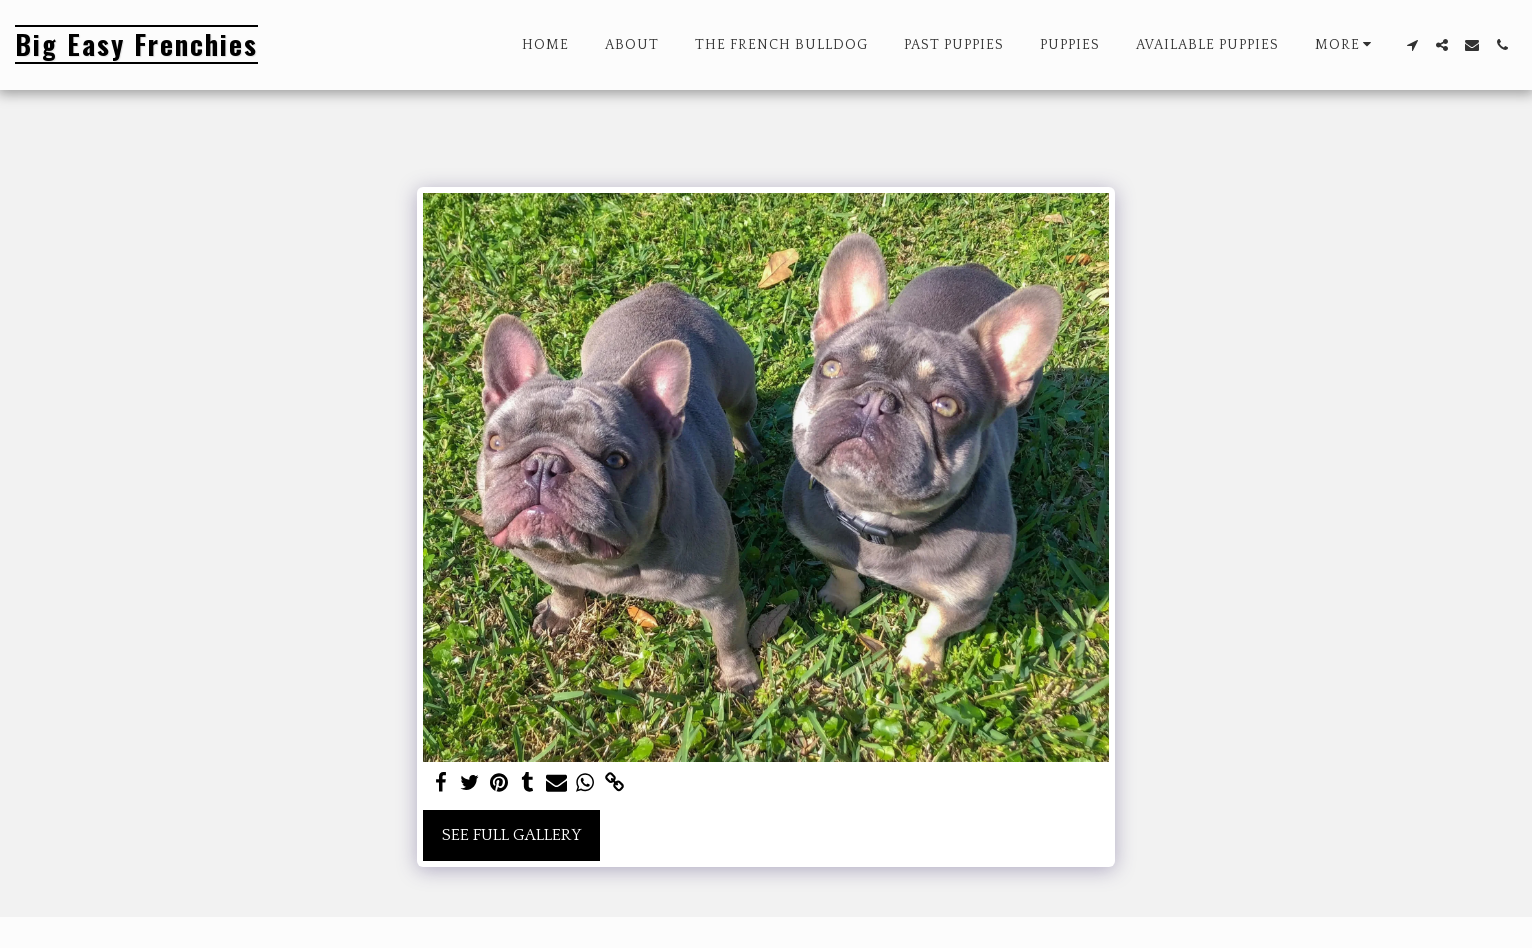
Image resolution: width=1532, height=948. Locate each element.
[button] (1412, 45)
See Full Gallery (511, 835)
